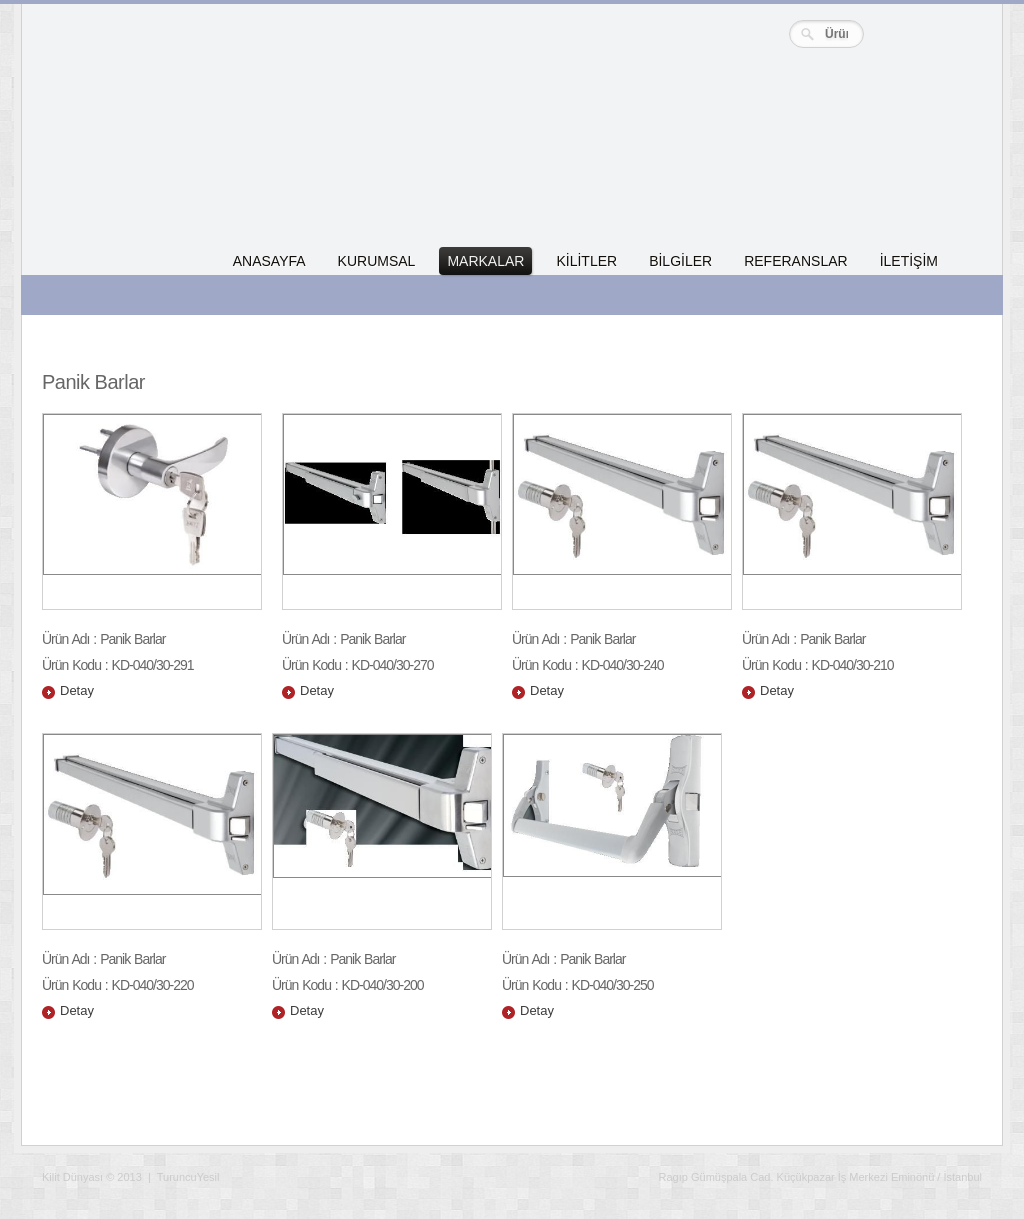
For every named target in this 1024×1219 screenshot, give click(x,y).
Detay (77, 690)
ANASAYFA (269, 261)
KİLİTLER (586, 261)
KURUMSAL (377, 261)
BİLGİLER (680, 261)
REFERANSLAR (795, 261)
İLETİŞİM (909, 261)
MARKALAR (485, 261)
